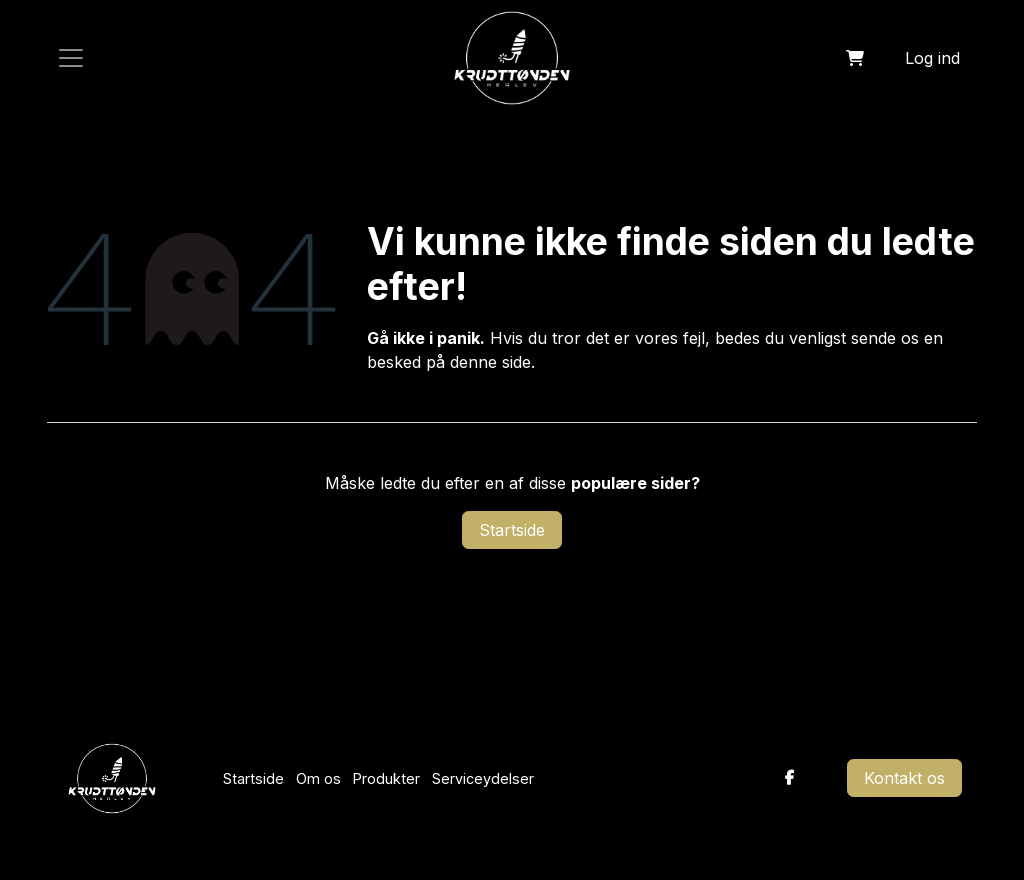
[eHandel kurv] (855, 58)
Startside (512, 530)
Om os (318, 778)
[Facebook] (790, 778)
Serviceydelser (483, 778)
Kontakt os (904, 778)
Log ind (932, 58)
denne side (490, 362)
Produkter (386, 778)
